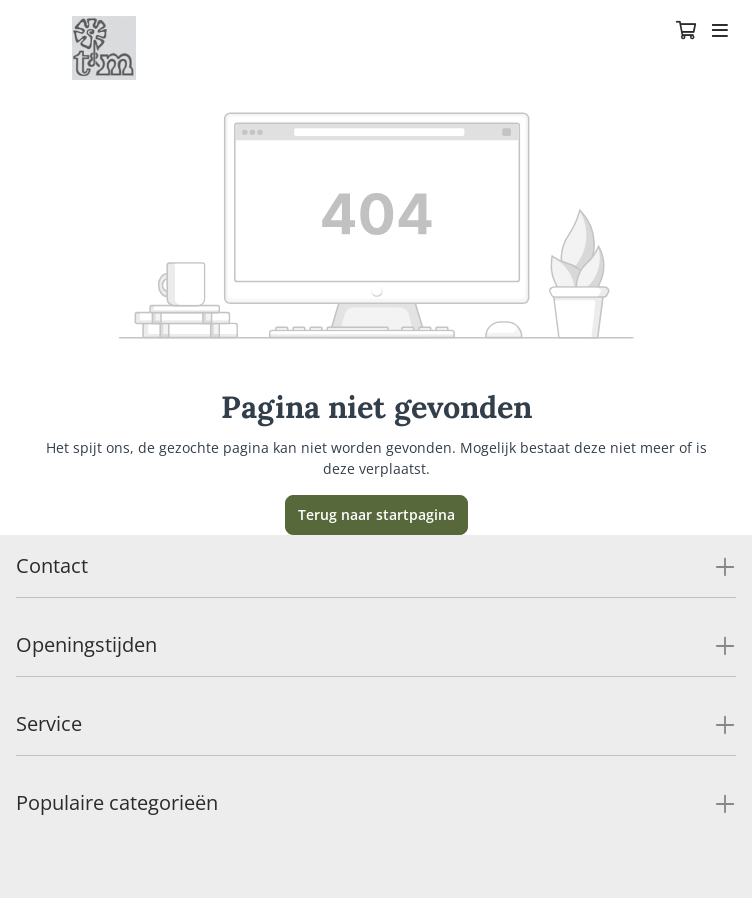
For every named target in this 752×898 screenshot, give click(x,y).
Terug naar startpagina (376, 514)
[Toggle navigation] (720, 32)
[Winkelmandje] (686, 32)
